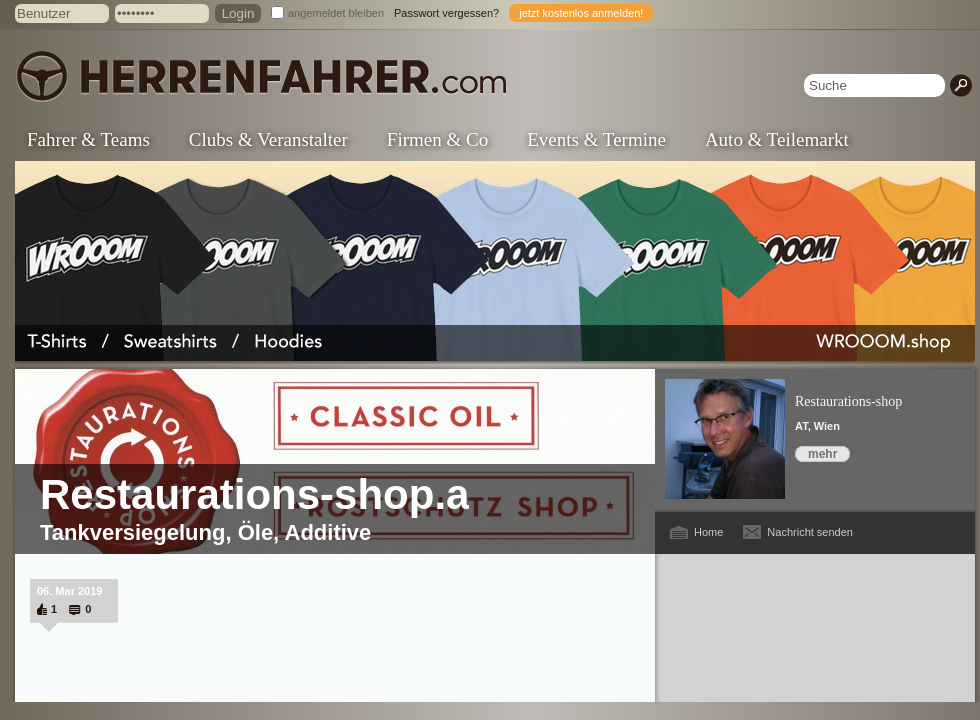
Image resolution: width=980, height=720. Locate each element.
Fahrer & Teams (88, 139)
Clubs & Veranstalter (268, 139)
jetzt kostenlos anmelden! (581, 13)
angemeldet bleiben (336, 13)
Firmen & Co (437, 139)
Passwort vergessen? (446, 13)
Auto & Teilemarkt (777, 139)
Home (708, 532)
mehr (822, 454)
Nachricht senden (810, 532)
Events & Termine (596, 139)
